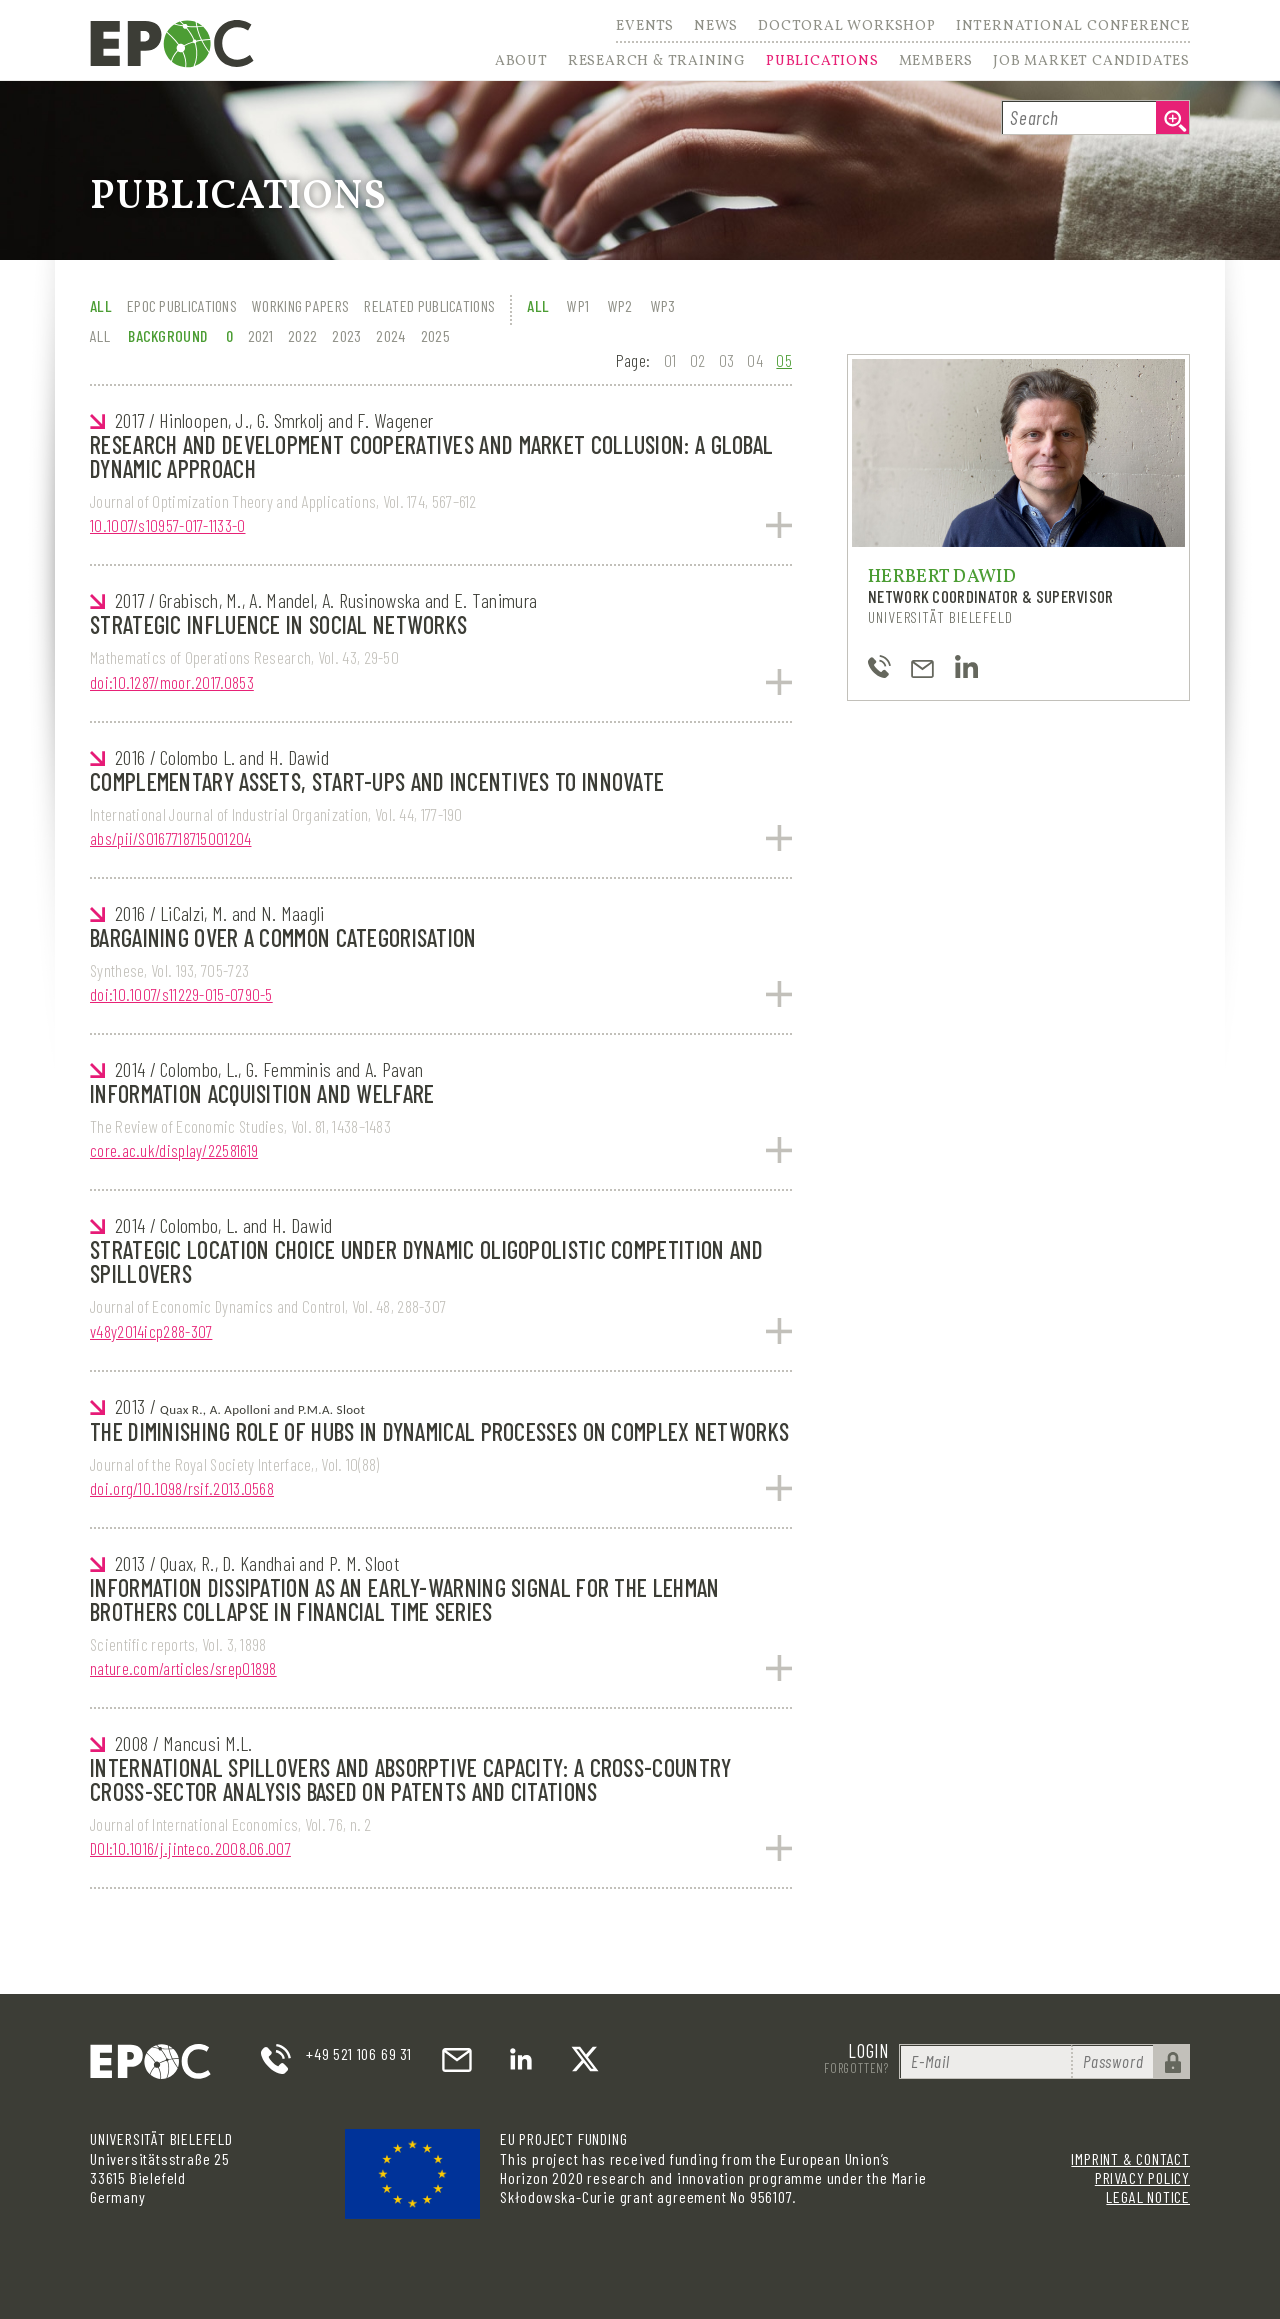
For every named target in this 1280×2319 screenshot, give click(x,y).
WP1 (578, 305)
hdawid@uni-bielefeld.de (922, 666)
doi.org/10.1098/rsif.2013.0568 (182, 1488)
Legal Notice (1148, 2196)
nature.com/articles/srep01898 (183, 1668)
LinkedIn (521, 2059)
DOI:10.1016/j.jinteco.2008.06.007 (190, 1848)
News (716, 28)
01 (670, 360)
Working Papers (300, 305)
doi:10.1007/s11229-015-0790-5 (181, 994)
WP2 (620, 305)
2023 (346, 335)
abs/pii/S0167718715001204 (171, 838)
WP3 (663, 305)
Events (645, 28)
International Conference (1073, 28)
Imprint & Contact (1130, 2158)
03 (727, 360)
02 (698, 360)
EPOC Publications (182, 305)
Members (936, 62)
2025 (435, 335)
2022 (302, 335)
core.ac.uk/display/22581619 (174, 1150)
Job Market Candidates (1091, 62)
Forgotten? (856, 2068)
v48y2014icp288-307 (151, 1331)
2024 (390, 335)
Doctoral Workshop (847, 28)
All (101, 305)
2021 (260, 335)
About (521, 62)
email (457, 2059)
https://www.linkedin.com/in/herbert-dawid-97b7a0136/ (966, 666)
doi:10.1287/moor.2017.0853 (172, 682)
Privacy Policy (1142, 2177)
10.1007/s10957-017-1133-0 (168, 525)
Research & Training (657, 62)
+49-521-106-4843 (879, 666)
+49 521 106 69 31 (359, 2053)
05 (784, 360)
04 (755, 360)
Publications (822, 62)
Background (167, 335)
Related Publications (429, 305)
